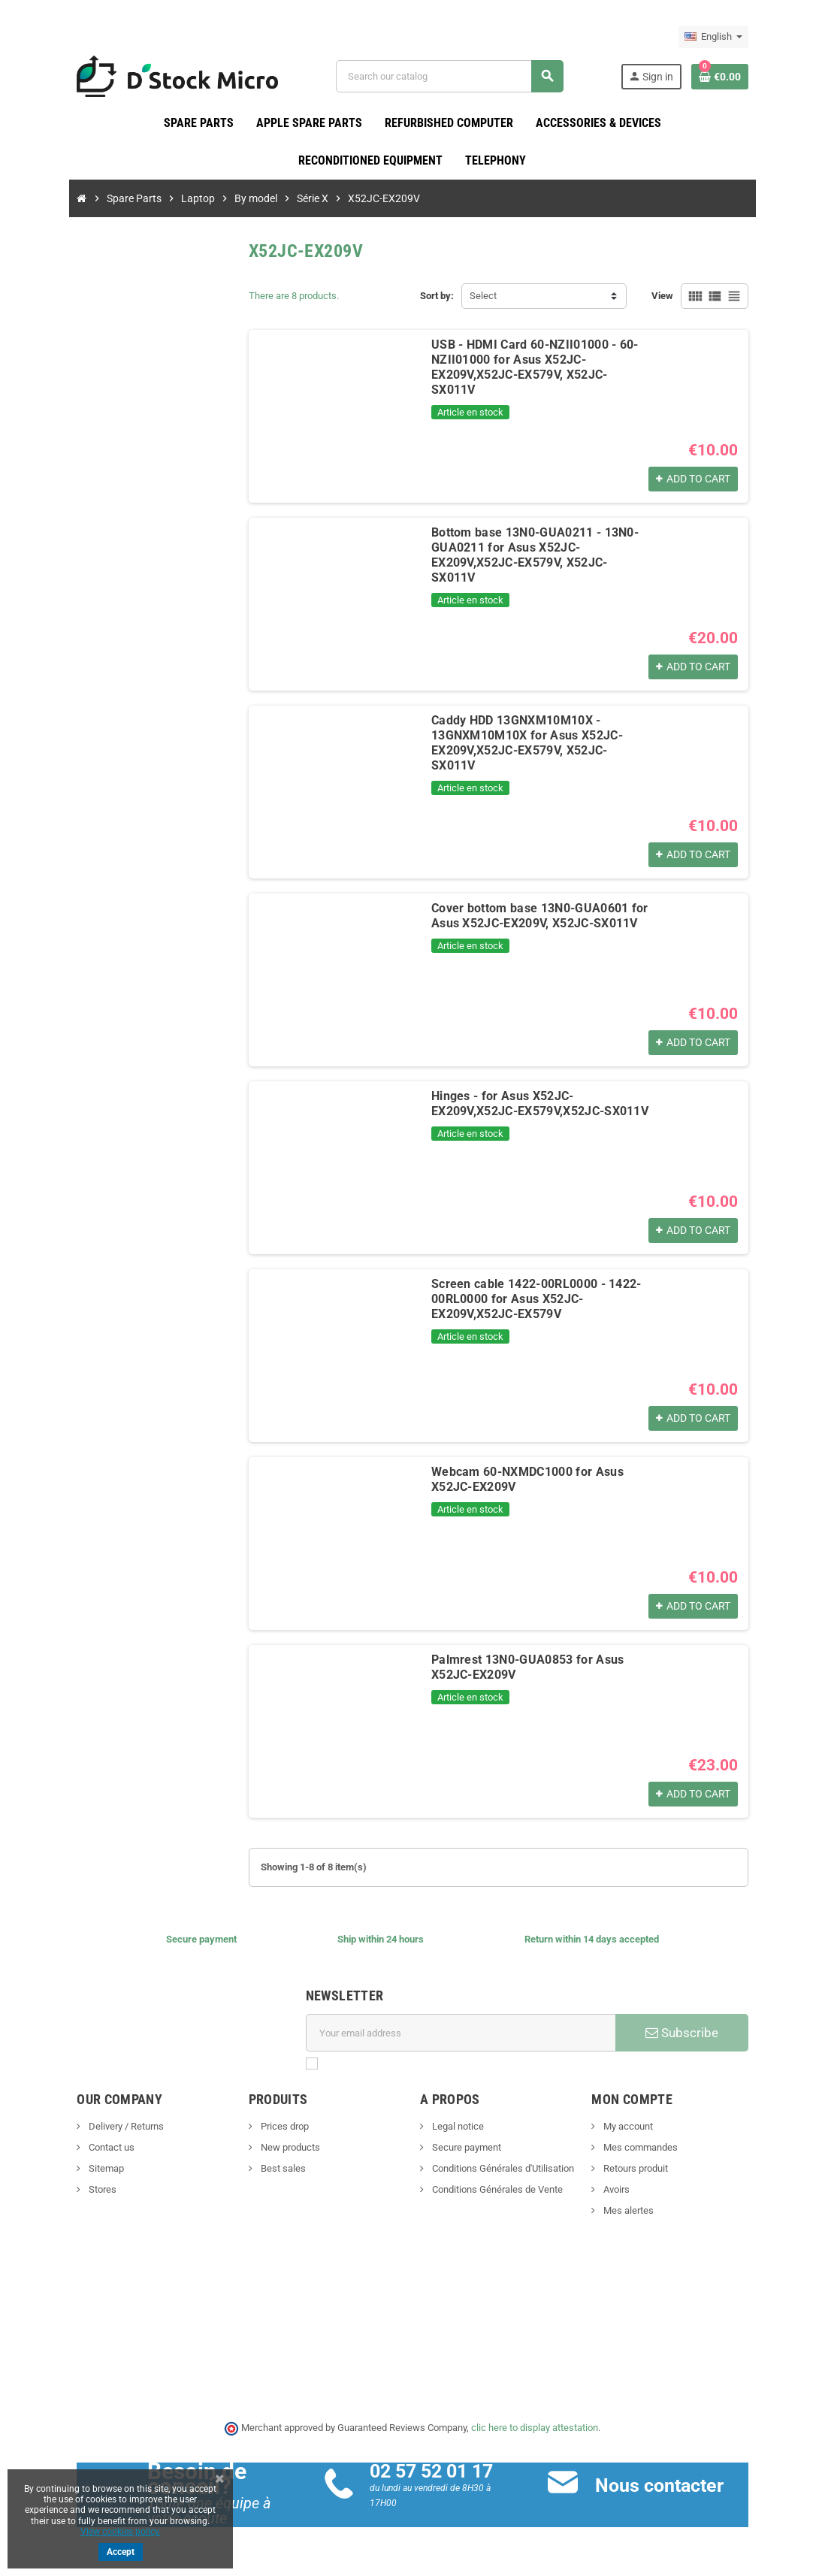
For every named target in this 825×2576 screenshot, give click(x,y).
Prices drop (274, 2127)
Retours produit (643, 2169)
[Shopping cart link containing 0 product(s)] (737, 76)
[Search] (454, 76)
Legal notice (457, 2127)
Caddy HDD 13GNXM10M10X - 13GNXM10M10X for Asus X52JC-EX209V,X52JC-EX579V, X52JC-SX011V (533, 736)
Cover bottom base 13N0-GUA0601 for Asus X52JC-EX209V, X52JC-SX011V (531, 916)
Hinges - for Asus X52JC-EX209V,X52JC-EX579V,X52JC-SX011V (537, 1104)
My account (636, 2127)
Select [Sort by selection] (483, 296)
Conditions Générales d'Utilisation (502, 2169)
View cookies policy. (120, 2531)
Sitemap (88, 2169)
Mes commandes (648, 2148)
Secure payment (465, 2148)
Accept (120, 2552)
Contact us (93, 2148)
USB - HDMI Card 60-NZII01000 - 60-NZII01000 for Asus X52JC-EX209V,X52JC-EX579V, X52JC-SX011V (543, 360)
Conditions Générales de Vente (496, 2190)
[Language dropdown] (731, 37)
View (680, 296)
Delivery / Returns (108, 2127)
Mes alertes (636, 2211)
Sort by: (437, 296)
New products (280, 2148)
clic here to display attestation (535, 2428)
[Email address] (463, 2033)
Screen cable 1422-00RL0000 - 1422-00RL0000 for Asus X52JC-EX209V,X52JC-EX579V (542, 1299)
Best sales (273, 2169)
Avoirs (624, 2190)
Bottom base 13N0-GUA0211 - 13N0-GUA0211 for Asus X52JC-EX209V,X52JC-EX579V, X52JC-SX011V (541, 548)
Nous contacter (665, 2485)
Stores (84, 2190)
